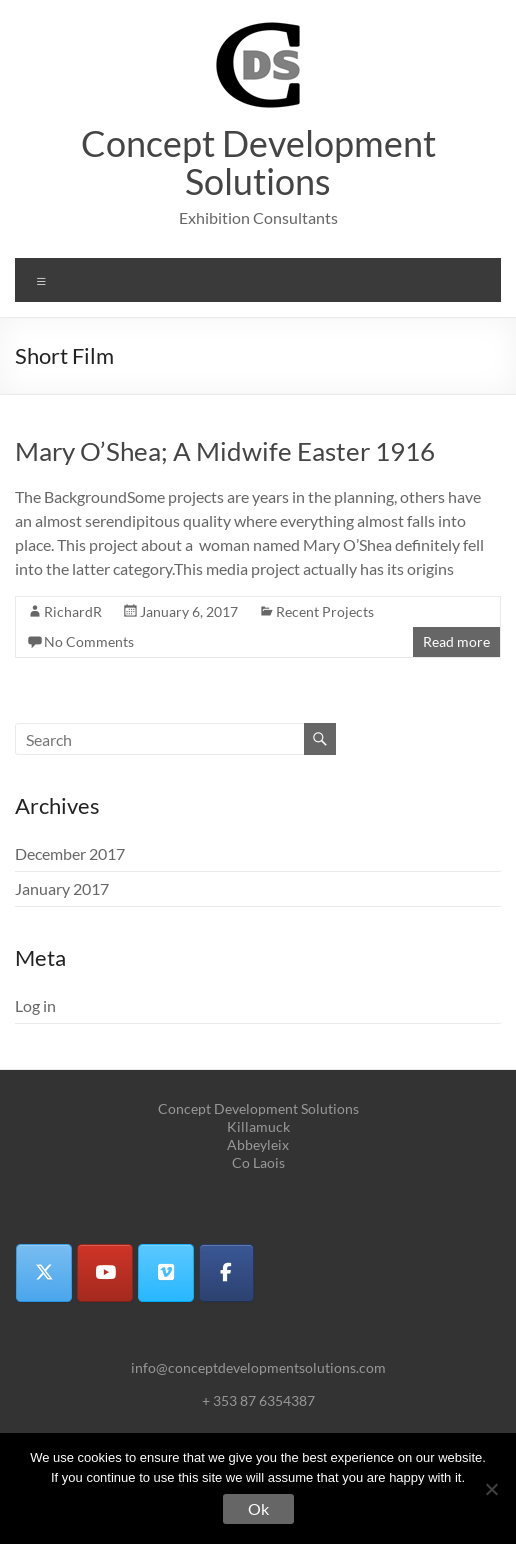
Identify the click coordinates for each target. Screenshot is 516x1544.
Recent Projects (325, 611)
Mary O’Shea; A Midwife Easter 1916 (225, 451)
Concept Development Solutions (258, 162)
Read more (456, 641)
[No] (491, 1489)
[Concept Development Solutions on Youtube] (105, 1273)
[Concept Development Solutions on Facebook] (227, 1273)
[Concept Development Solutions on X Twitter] (44, 1273)
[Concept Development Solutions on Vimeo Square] (166, 1273)
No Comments (89, 641)
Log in (35, 1005)
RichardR (73, 611)
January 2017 (62, 888)
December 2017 (70, 853)
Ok (258, 1508)
